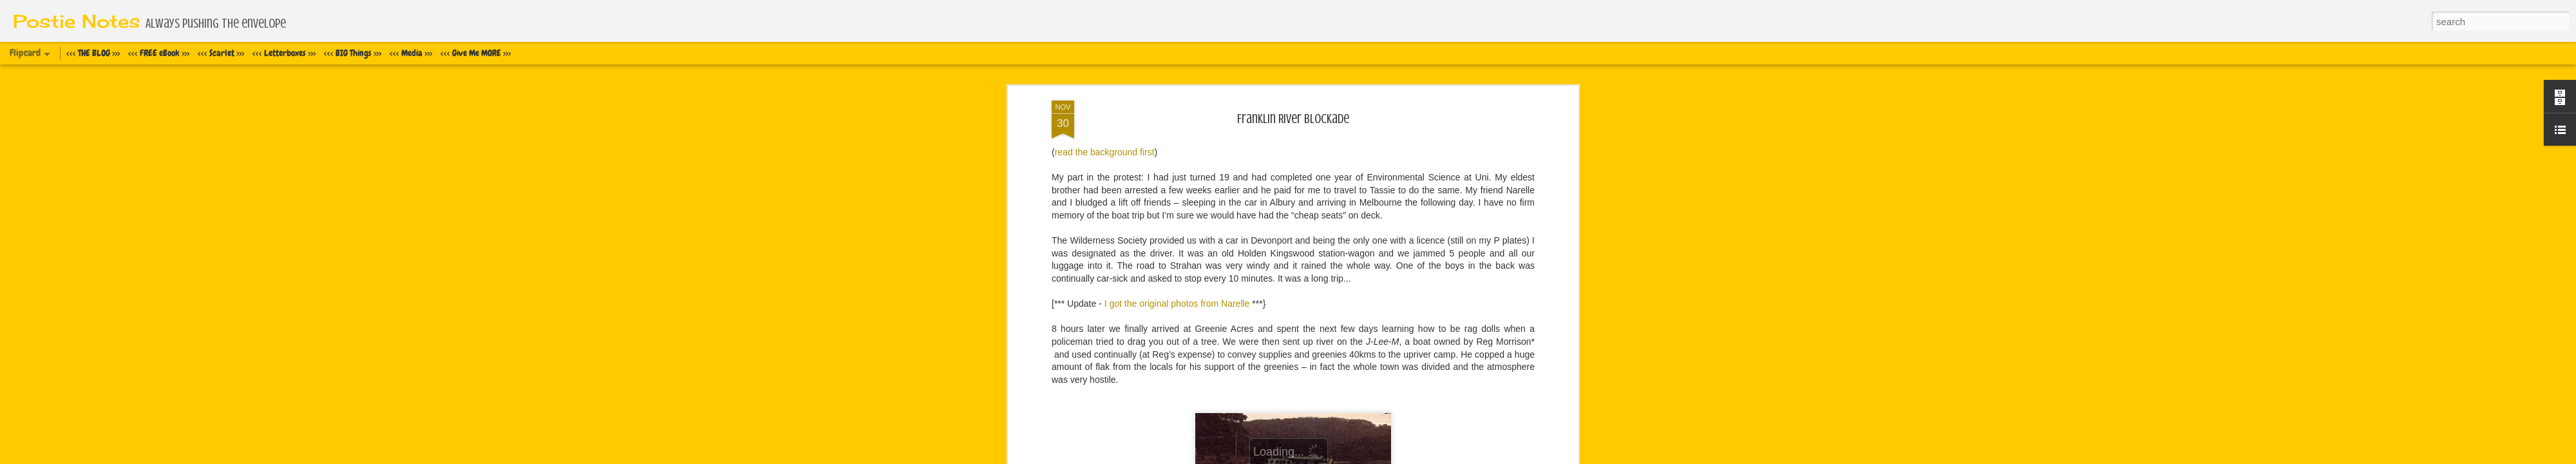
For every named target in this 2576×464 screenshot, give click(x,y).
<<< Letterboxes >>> (284, 53)
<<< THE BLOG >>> (93, 53)
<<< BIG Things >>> (352, 53)
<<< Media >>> (411, 53)
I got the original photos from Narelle (1177, 303)
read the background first (1105, 152)
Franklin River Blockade (1293, 118)
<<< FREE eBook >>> (158, 53)
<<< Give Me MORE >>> (475, 53)
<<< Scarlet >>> (221, 53)
